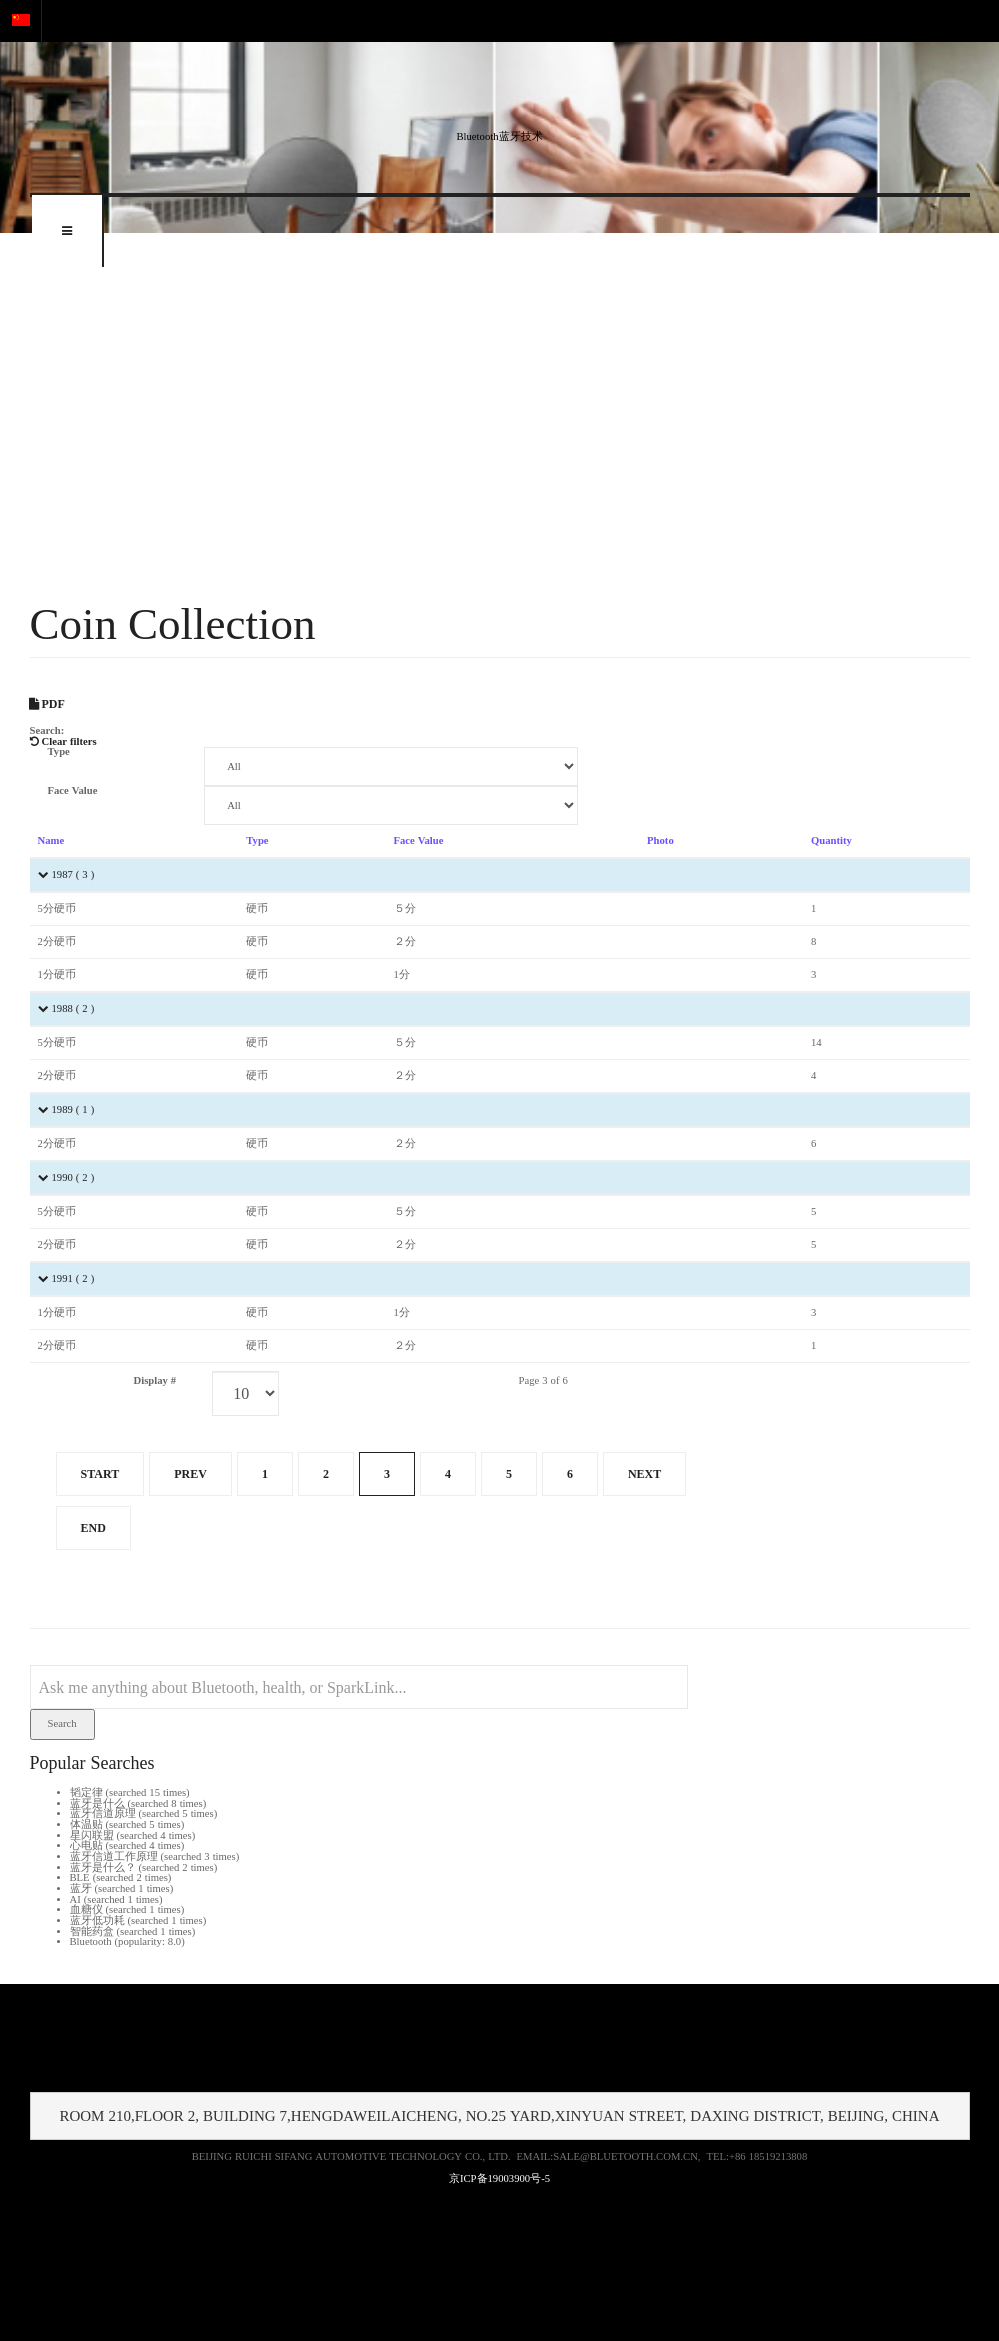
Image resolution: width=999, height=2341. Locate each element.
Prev (190, 1474)
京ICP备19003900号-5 (499, 2178)
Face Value (73, 791)
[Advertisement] (499, 415)
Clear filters (63, 742)
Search (62, 1723)
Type (59, 752)
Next (644, 1474)
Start (100, 1474)
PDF (47, 704)
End (93, 1528)
